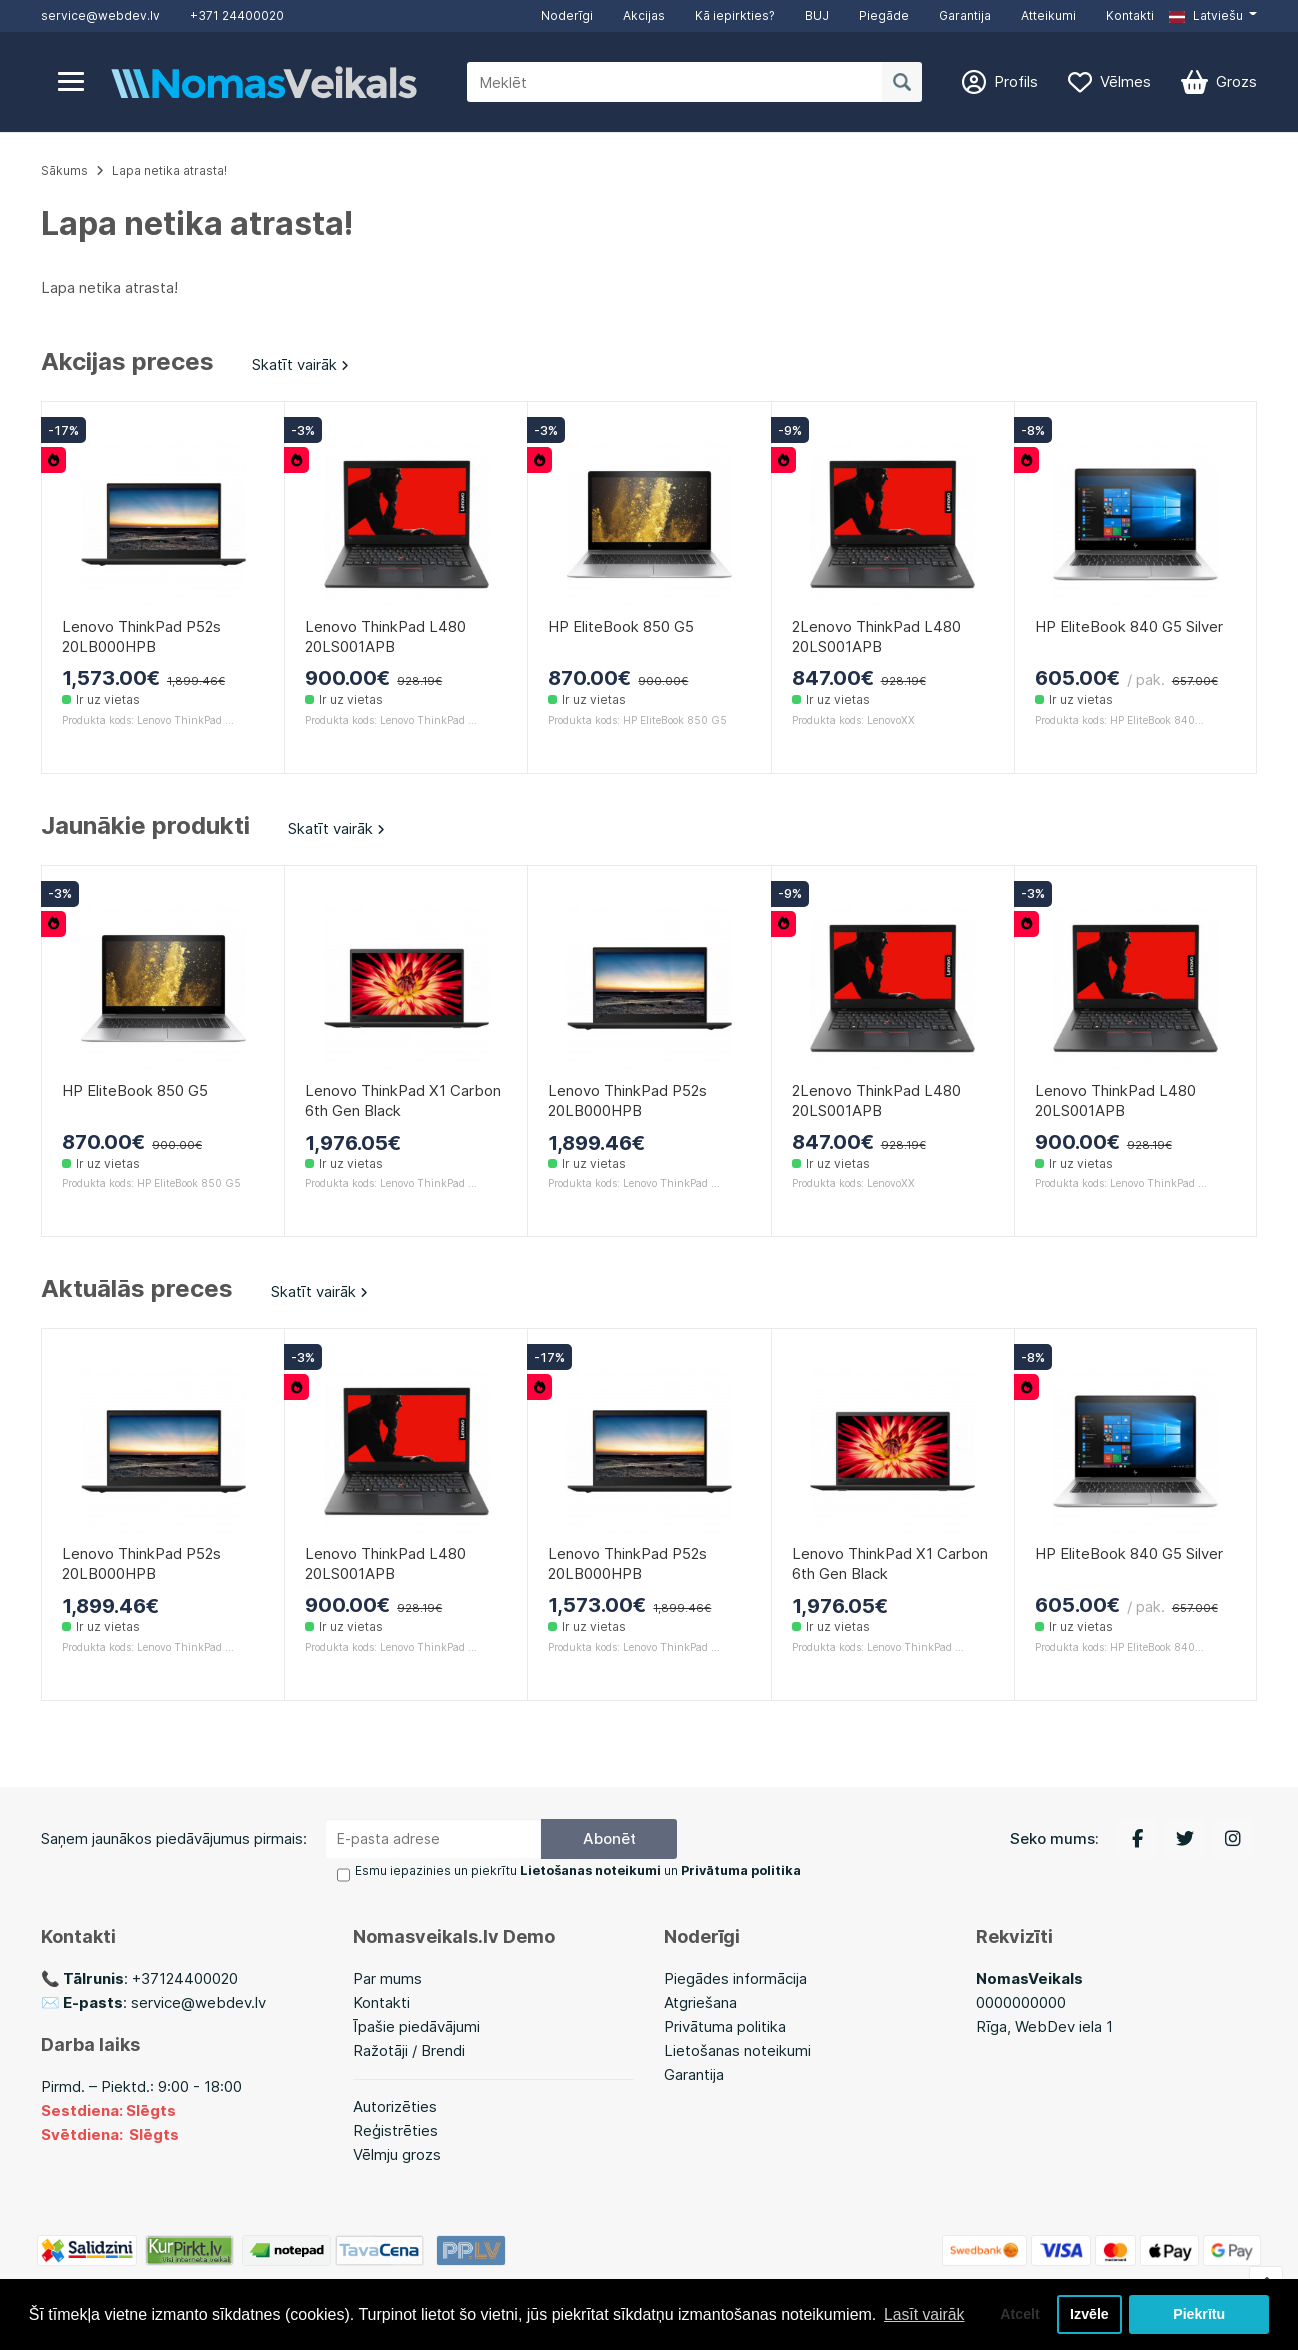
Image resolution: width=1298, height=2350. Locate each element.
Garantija (965, 15)
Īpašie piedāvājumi (416, 2026)
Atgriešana (700, 2002)
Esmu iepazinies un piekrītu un (576, 1871)
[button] (1213, 16)
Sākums (64, 170)
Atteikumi (1048, 15)
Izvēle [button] (1088, 2314)
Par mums (387, 1978)
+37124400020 (185, 1978)
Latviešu (1206, 15)
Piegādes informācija (735, 1978)
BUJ (817, 15)
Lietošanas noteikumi (737, 2050)
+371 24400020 (237, 15)
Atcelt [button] (1017, 2314)
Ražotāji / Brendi (409, 2050)
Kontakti (1130, 15)
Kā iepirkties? (735, 15)
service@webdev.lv (100, 15)
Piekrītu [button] (1199, 2314)
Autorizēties (395, 2106)
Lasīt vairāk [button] (925, 2313)
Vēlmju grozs (397, 2154)
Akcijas (644, 15)
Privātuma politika (725, 2026)
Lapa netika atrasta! (169, 170)
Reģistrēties (395, 2130)
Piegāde (884, 15)
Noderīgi (567, 15)
